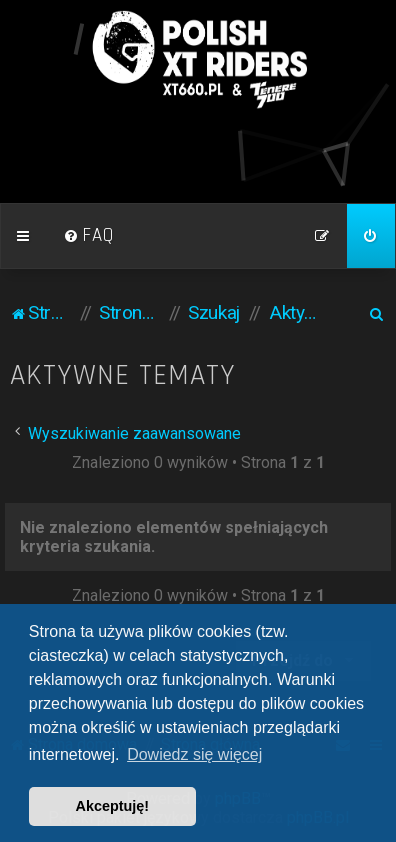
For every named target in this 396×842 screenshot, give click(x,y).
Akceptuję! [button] (113, 806)
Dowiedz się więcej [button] (194, 754)
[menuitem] (89, 236)
